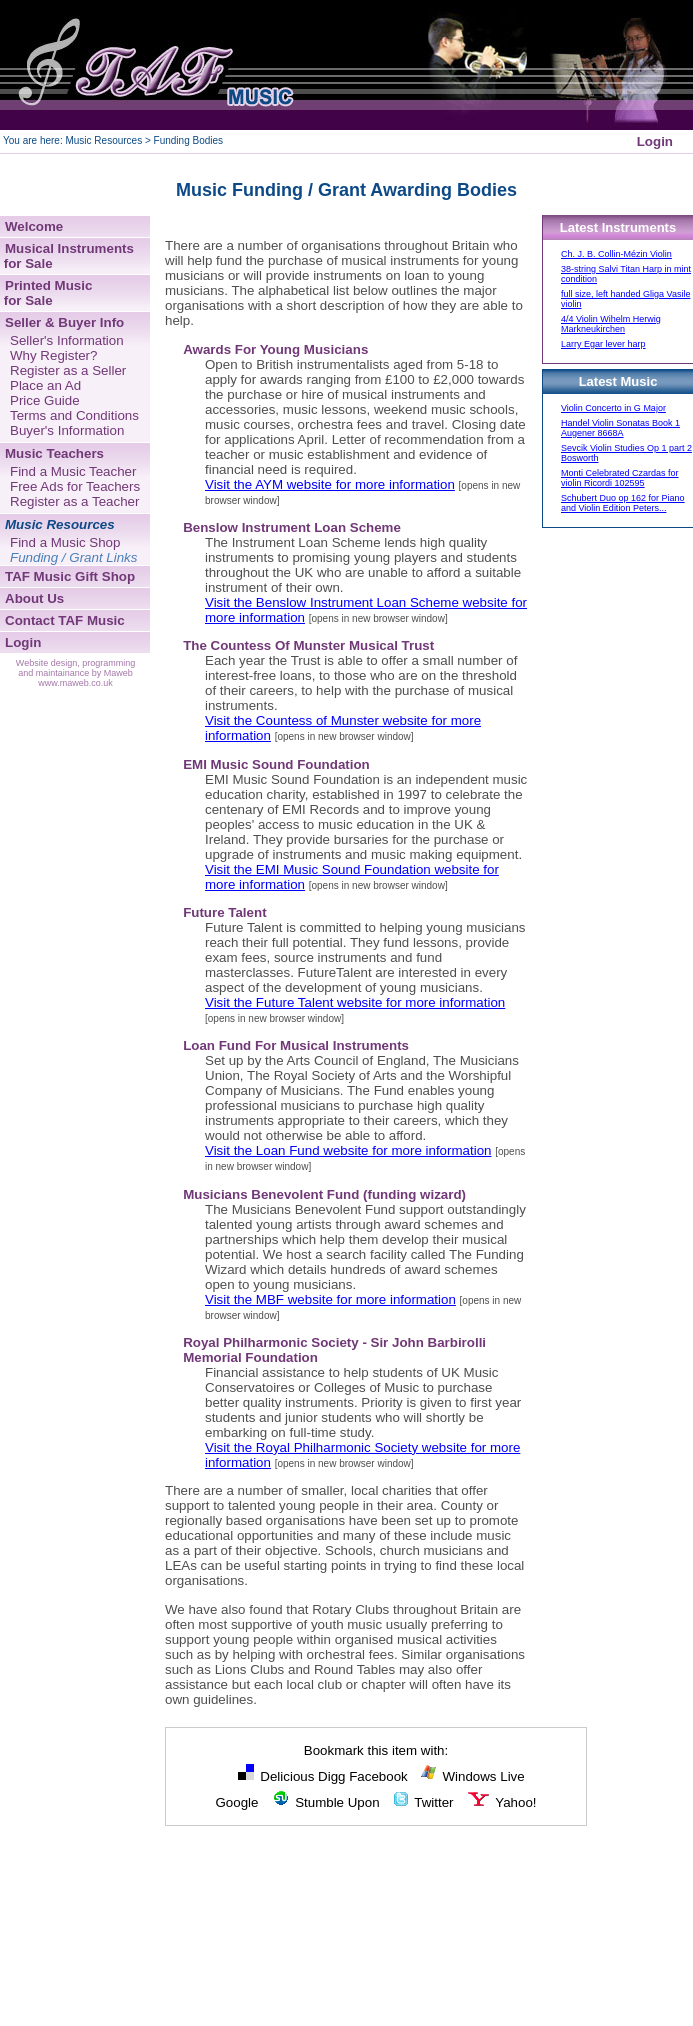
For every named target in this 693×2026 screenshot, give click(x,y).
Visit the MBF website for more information (330, 1299)
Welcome (34, 226)
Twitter (423, 1802)
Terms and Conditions (74, 415)
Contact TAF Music (65, 620)
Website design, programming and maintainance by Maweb (75, 668)
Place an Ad (45, 385)
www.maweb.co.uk (75, 683)
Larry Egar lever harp (603, 344)
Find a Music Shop (65, 542)
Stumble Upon (325, 1802)
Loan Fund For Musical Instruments (296, 1045)
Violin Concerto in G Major (613, 408)
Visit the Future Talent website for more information (355, 1002)
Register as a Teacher (74, 501)
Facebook (378, 1776)
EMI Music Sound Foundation (276, 764)
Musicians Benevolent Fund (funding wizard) (324, 1194)
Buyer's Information (67, 430)
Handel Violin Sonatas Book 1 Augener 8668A (620, 428)
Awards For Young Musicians (275, 349)
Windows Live (472, 1776)
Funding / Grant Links (73, 557)
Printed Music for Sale (46, 293)
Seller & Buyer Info (64, 322)
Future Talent (224, 912)
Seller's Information (67, 340)
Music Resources (60, 524)
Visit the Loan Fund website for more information (348, 1150)
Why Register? (53, 355)
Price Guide (45, 400)
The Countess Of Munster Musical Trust (308, 645)
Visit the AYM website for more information (330, 484)
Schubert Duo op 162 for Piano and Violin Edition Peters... (623, 503)
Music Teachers (54, 453)
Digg (331, 1776)
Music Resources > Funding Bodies (144, 140)
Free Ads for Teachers (75, 486)
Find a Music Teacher (73, 471)
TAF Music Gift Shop (70, 576)
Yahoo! (501, 1802)
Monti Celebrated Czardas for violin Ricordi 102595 (620, 478)
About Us (34, 598)
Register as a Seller (68, 370)
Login (655, 141)
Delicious (275, 1776)
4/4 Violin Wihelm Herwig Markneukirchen (611, 324)
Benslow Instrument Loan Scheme (292, 527)
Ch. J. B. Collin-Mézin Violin (616, 254)
